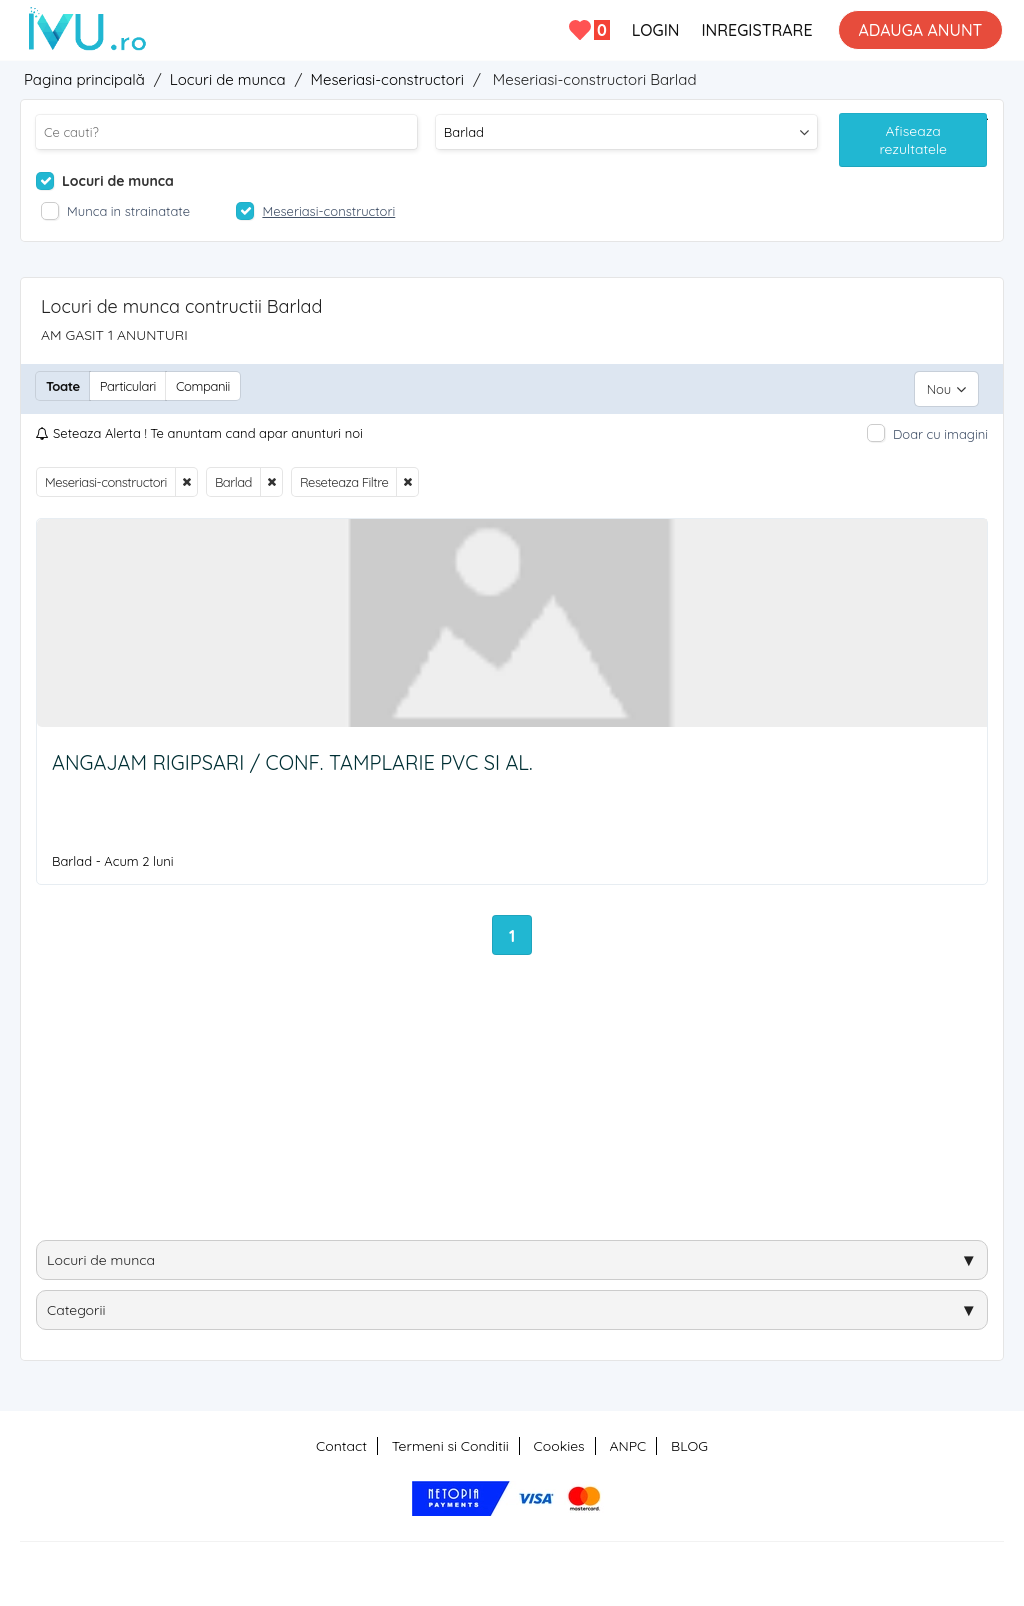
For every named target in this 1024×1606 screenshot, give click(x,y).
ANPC (627, 1440)
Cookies (559, 1440)
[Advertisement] (512, 1099)
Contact (341, 1440)
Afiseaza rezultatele (913, 140)
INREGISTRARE (756, 30)
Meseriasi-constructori (106, 476)
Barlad (233, 476)
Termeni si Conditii (450, 1440)
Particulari (128, 386)
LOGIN (655, 30)
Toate (63, 386)
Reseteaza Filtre (344, 476)
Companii (203, 386)
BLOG (689, 1440)
